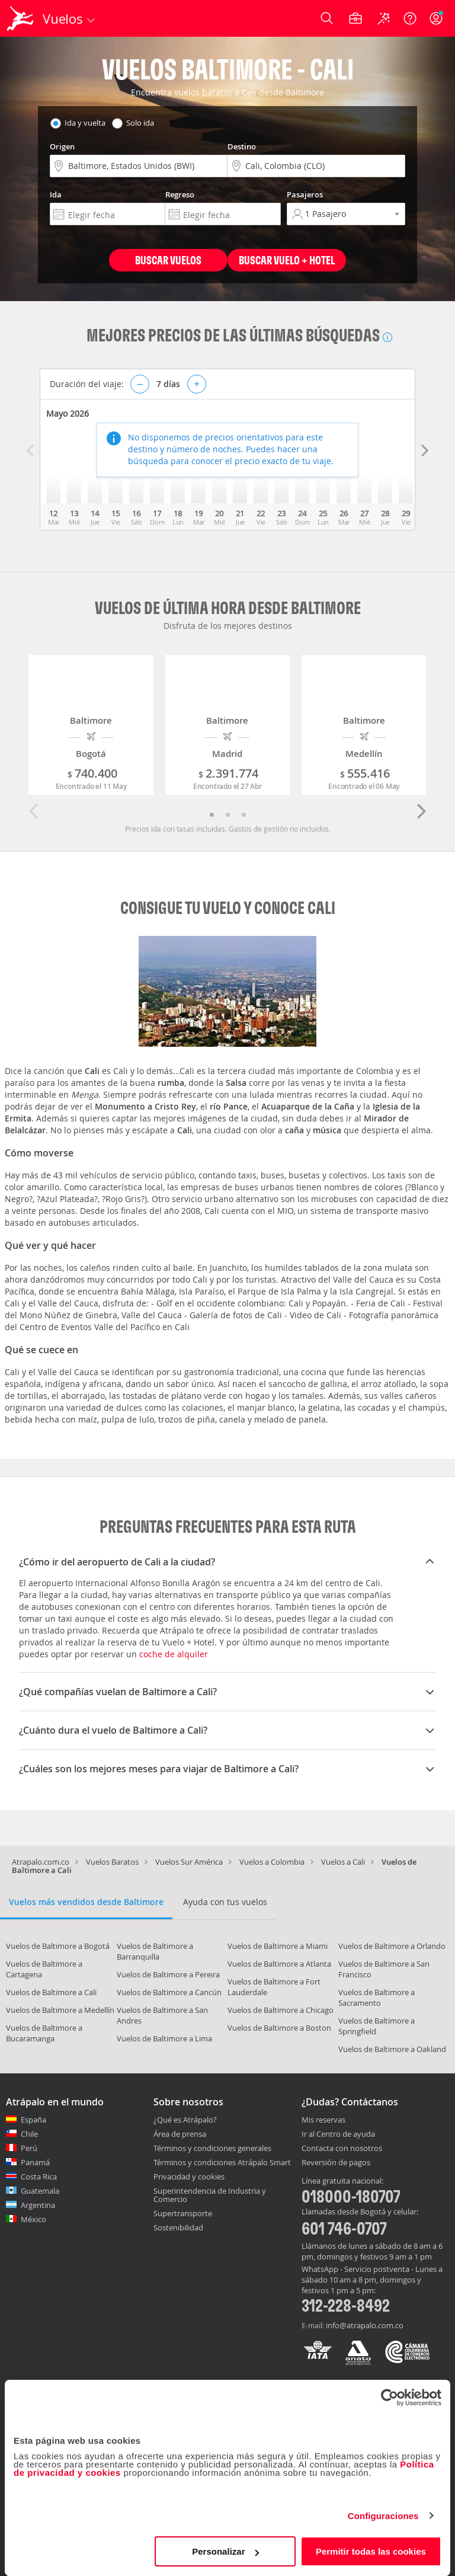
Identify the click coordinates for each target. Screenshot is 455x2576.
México (33, 2219)
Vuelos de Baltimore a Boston (279, 2027)
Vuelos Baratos (112, 1861)
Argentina (38, 2205)
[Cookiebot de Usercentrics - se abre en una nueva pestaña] (389, 2397)
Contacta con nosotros (342, 2148)
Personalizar (225, 2551)
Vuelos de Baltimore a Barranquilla (155, 1951)
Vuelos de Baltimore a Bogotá (58, 1946)
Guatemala (40, 2190)
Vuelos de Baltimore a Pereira (168, 1974)
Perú (29, 2148)
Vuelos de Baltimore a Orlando (392, 1946)
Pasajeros (305, 194)
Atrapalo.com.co (40, 1861)
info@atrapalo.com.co (364, 2325)
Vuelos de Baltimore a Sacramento (376, 1997)
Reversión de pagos (336, 2163)
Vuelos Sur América (189, 1861)
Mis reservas (323, 2120)
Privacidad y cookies (189, 2176)
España (33, 2119)
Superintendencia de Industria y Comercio (209, 2194)
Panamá (35, 2162)
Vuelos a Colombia (272, 1861)
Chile (29, 2133)
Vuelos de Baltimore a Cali (51, 1992)
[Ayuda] (410, 18)
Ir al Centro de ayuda (338, 2134)
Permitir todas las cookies (371, 2551)
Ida (56, 194)
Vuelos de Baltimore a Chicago (281, 2010)
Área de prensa (179, 2133)
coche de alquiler (173, 1654)
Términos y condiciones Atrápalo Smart (222, 2162)
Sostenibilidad (178, 2227)
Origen (62, 146)
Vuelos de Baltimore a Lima (164, 2038)
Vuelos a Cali (343, 1861)
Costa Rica (39, 2176)
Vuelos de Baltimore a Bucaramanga (44, 2033)
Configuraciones (383, 2516)
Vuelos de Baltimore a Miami (278, 1946)
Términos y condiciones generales (212, 2148)
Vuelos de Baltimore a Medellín (60, 2010)
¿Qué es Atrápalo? (185, 2119)
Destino (242, 146)
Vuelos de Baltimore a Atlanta (279, 1963)
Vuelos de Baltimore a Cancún (169, 1992)
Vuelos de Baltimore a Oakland (392, 2049)
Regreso (179, 194)
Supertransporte (182, 2213)
